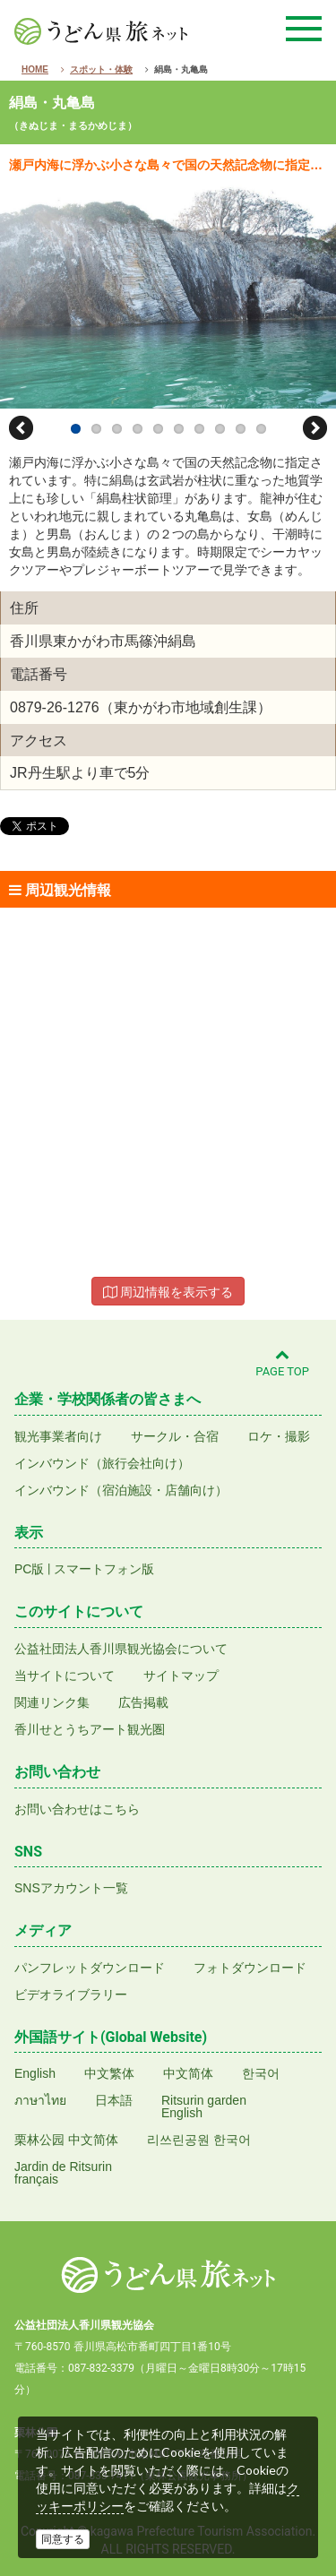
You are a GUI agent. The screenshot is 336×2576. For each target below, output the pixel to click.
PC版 (29, 1569)
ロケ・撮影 (278, 1436)
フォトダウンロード (250, 1967)
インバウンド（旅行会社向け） (102, 1463)
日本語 (114, 2100)
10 (261, 429)
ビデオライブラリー (70, 1994)
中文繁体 (109, 2073)
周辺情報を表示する (168, 1292)
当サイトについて (64, 1675)
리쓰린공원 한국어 (199, 2139)
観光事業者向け (58, 1436)
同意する (62, 2539)
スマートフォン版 (104, 1569)
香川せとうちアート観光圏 (89, 1729)
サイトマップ (181, 1675)
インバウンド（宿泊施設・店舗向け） (121, 1490)
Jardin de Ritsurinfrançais (63, 2172)
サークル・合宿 (175, 1436)
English (35, 2073)
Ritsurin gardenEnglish (203, 2106)
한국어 (261, 2073)
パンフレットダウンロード (89, 1967)
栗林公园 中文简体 (66, 2139)
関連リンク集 (52, 1702)
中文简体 (188, 2073)
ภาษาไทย (40, 2100)
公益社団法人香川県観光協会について (121, 1648)
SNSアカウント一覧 (71, 1888)
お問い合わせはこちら (77, 1809)
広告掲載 (143, 1702)
